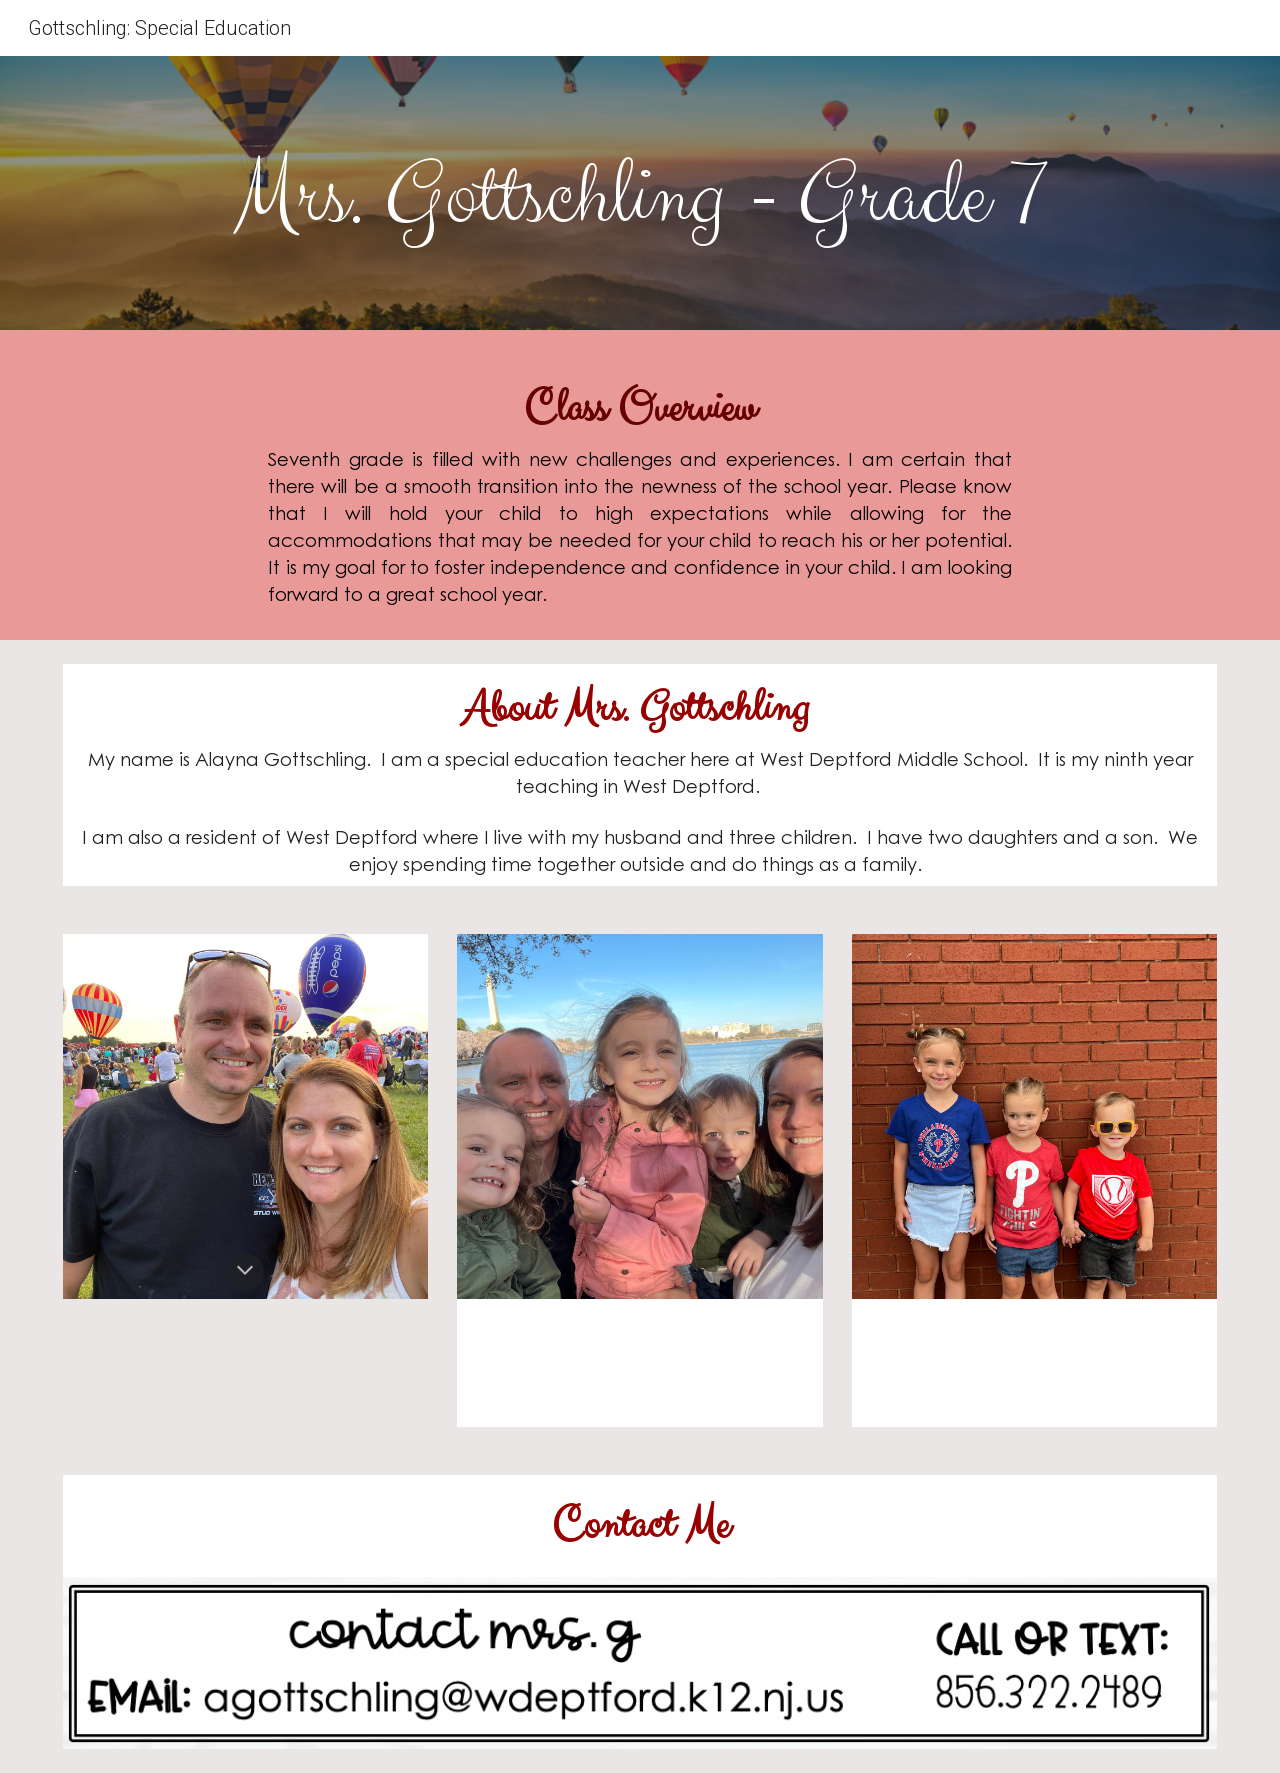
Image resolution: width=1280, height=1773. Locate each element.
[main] (640, 198)
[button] (245, 1272)
